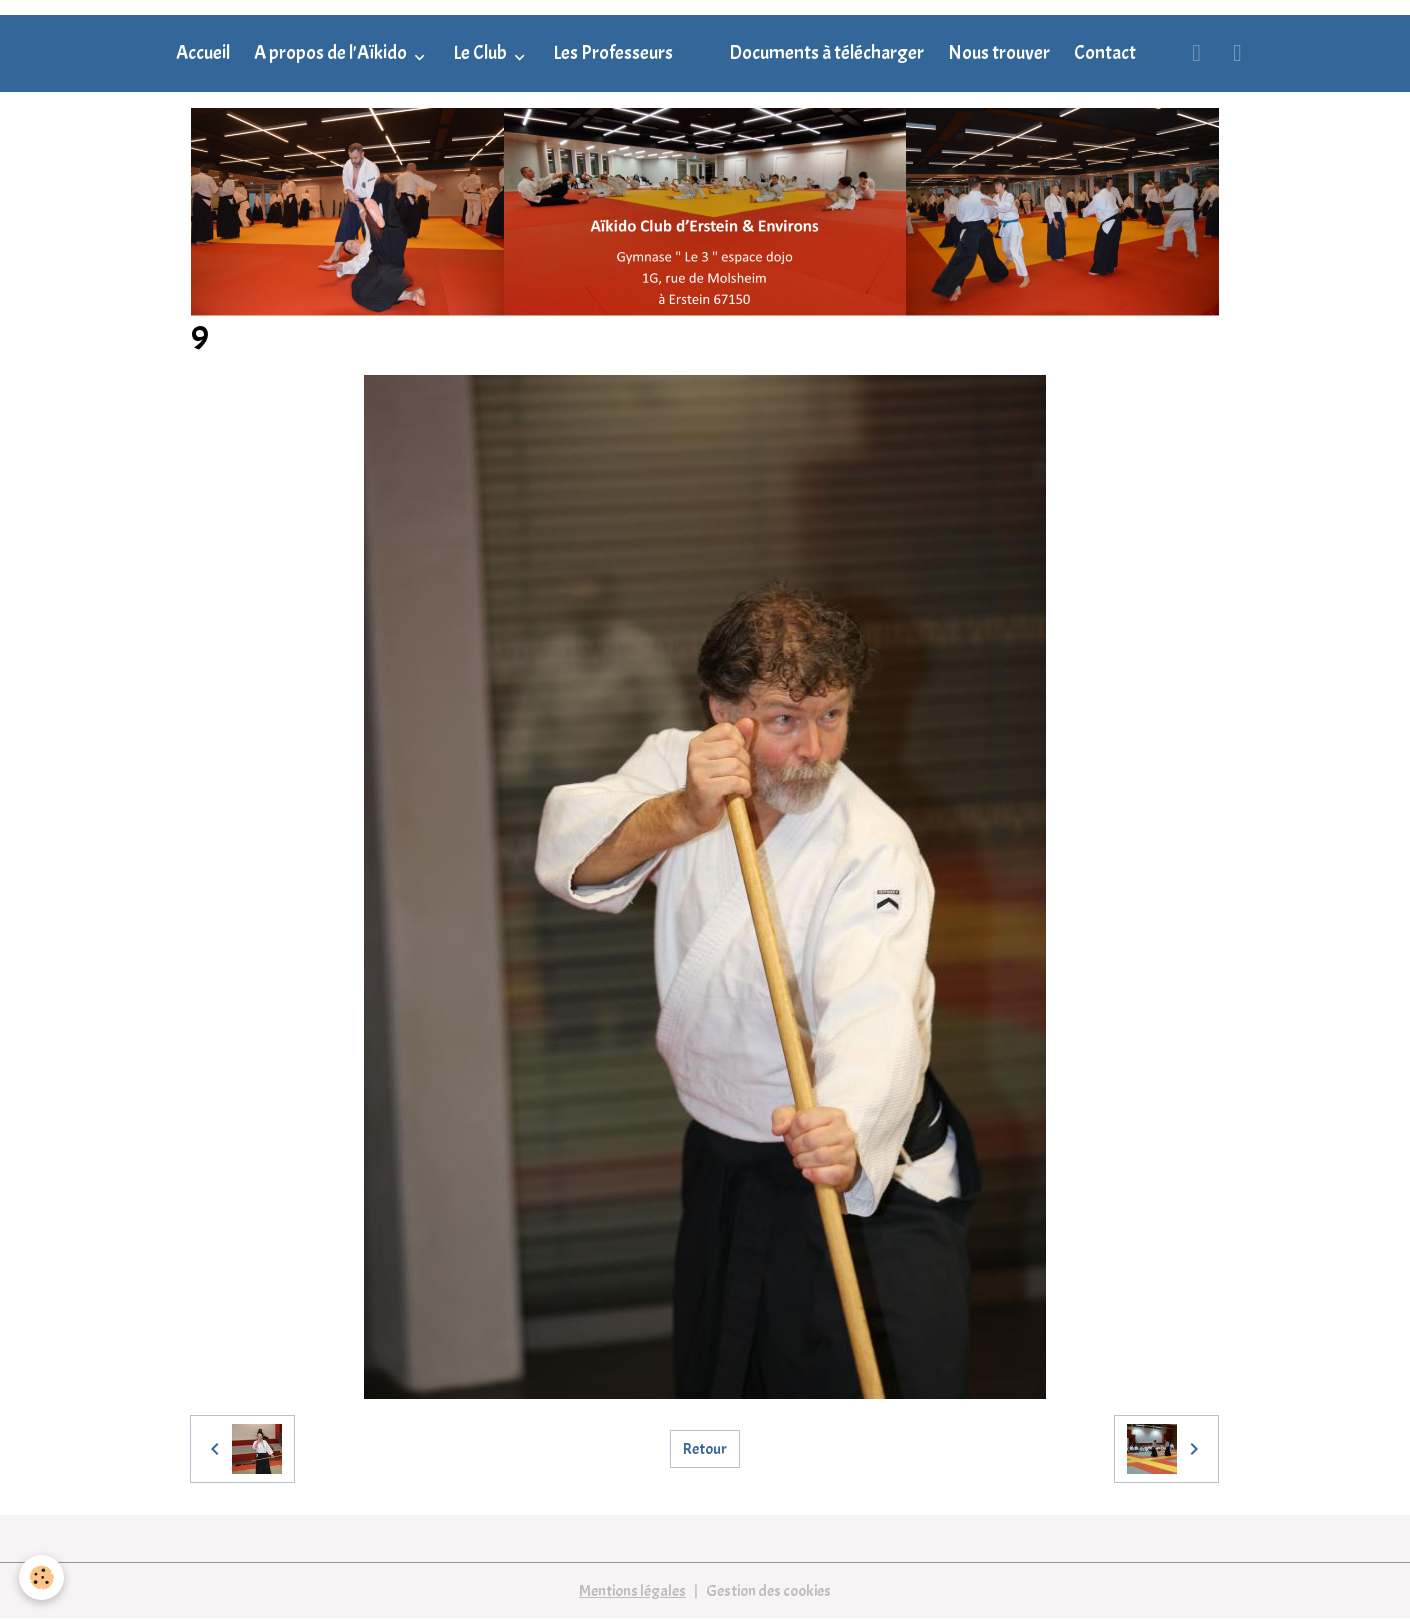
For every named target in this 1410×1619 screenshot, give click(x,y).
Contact (1105, 53)
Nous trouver (999, 53)
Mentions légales (632, 1591)
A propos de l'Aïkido (332, 53)
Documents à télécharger (826, 53)
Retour (705, 1449)
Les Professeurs (613, 53)
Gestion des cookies (768, 1591)
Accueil (203, 53)
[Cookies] (42, 1577)
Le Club (481, 53)
